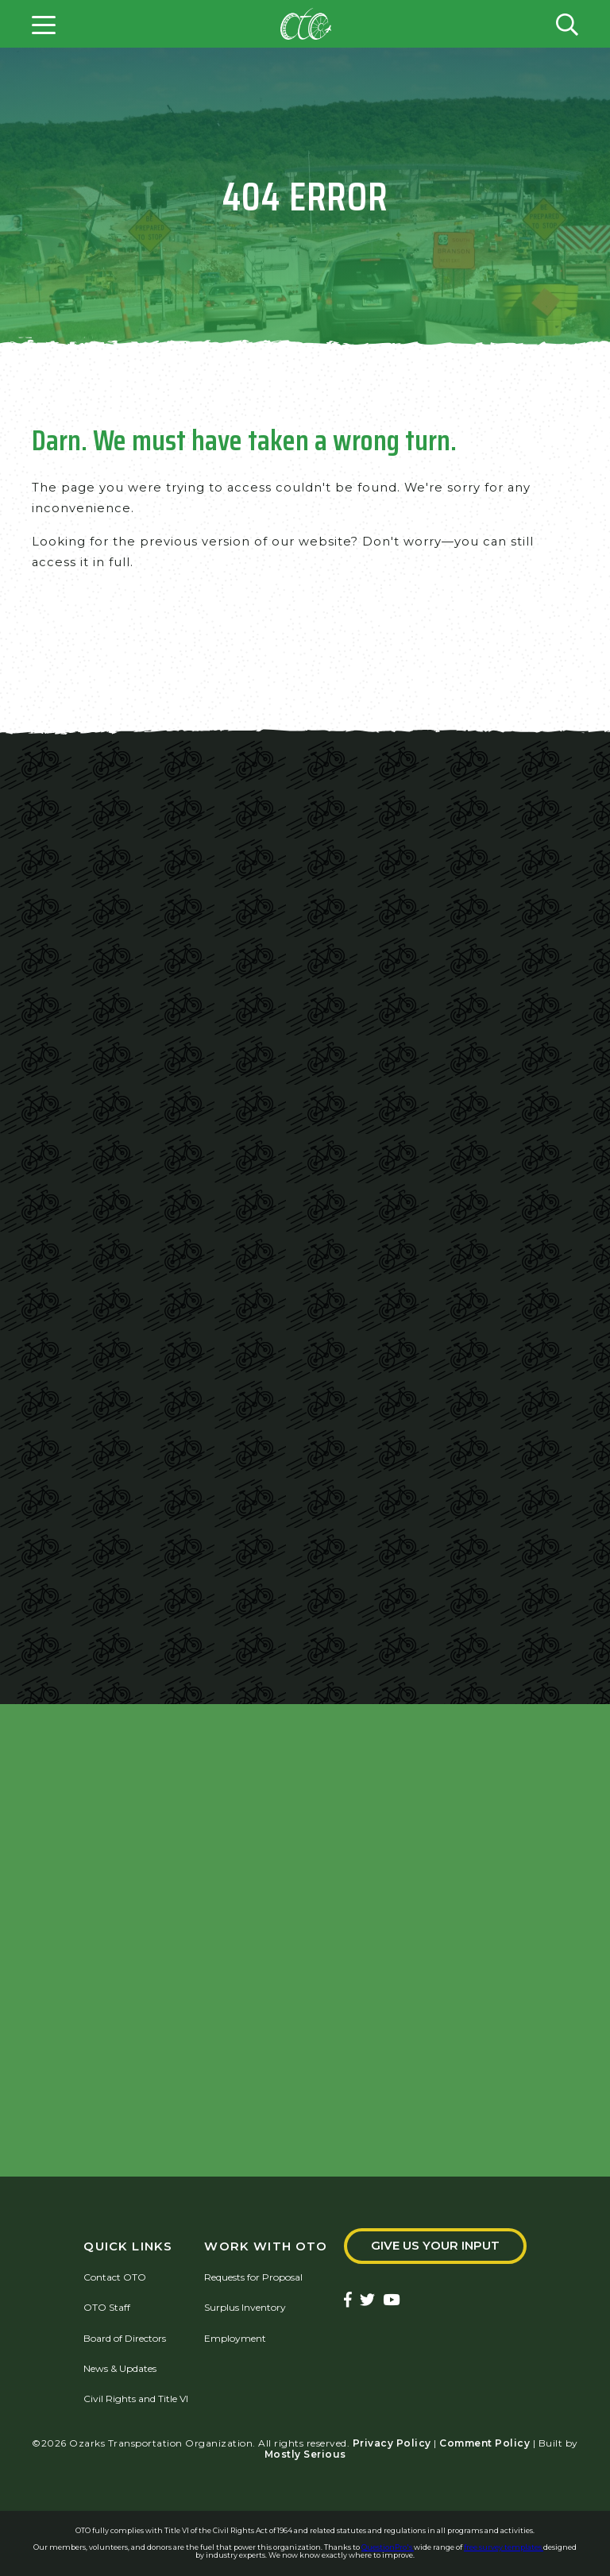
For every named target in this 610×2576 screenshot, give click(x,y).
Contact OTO (114, 2277)
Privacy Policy (392, 2443)
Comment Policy (484, 2443)
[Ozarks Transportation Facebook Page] (348, 2301)
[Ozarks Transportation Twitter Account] (367, 2301)
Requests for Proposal (253, 2277)
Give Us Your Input (435, 2246)
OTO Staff (106, 2308)
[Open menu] (44, 24)
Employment (235, 2338)
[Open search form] (567, 24)
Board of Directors (124, 2338)
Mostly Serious (305, 2454)
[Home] (305, 24)
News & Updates (119, 2368)
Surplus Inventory (245, 2308)
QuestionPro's (387, 2547)
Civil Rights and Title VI (135, 2399)
